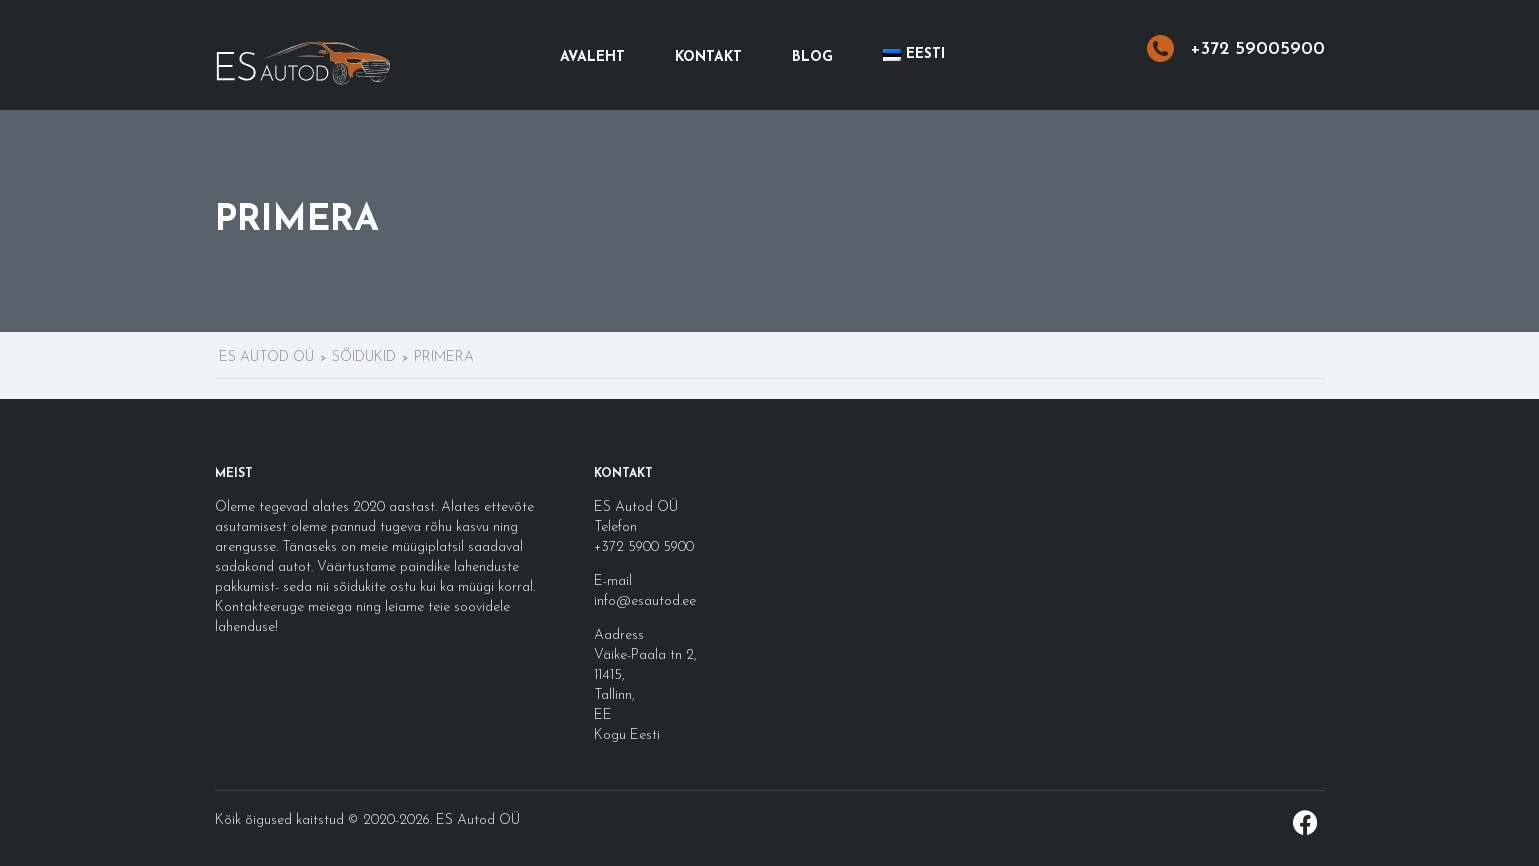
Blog (812, 57)
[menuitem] (913, 55)
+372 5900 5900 (644, 547)
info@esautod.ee (645, 601)
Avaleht (592, 57)
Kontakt (708, 57)
